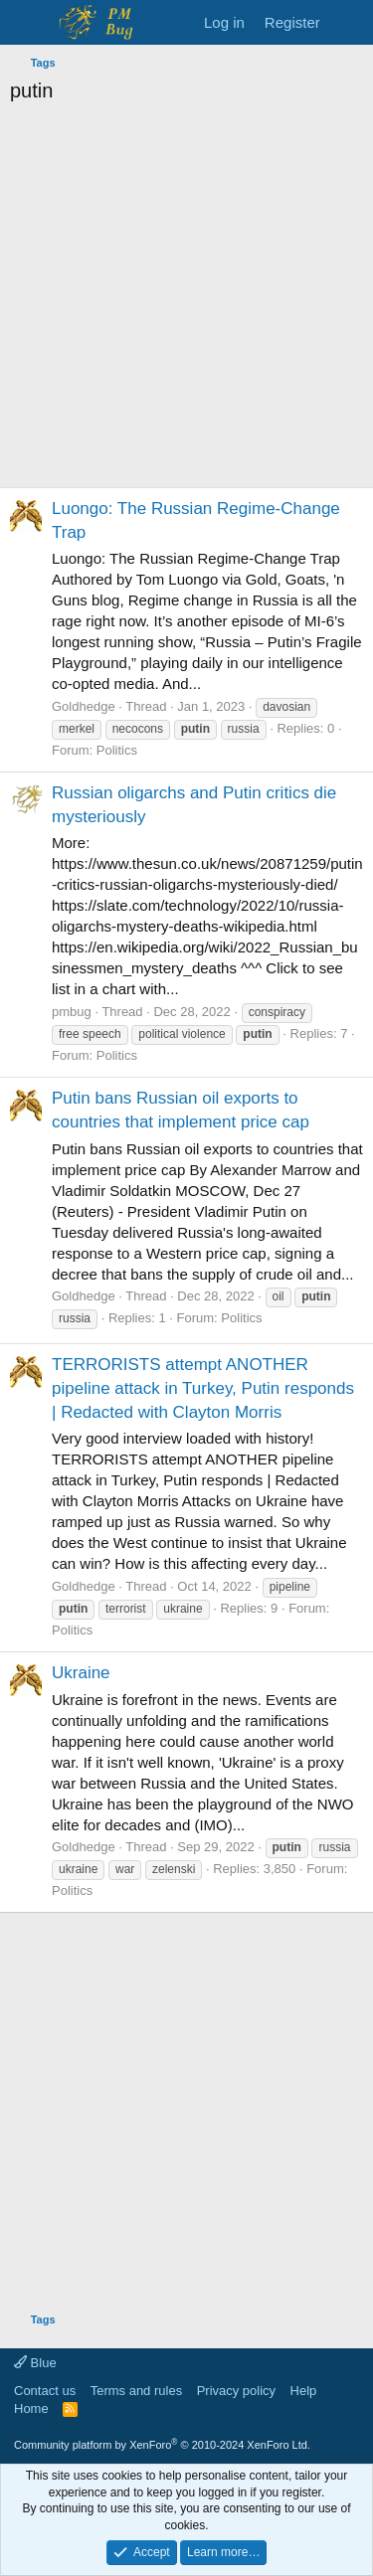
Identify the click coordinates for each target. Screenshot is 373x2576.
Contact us (45, 2390)
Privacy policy (236, 2390)
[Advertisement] (186, 300)
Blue (35, 2362)
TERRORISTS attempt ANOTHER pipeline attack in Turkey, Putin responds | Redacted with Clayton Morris (203, 1388)
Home (31, 2408)
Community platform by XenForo (162, 2445)
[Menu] (27, 23)
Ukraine (81, 1672)
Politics (116, 750)
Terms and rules (136, 2390)
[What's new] (349, 22)
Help (303, 2390)
